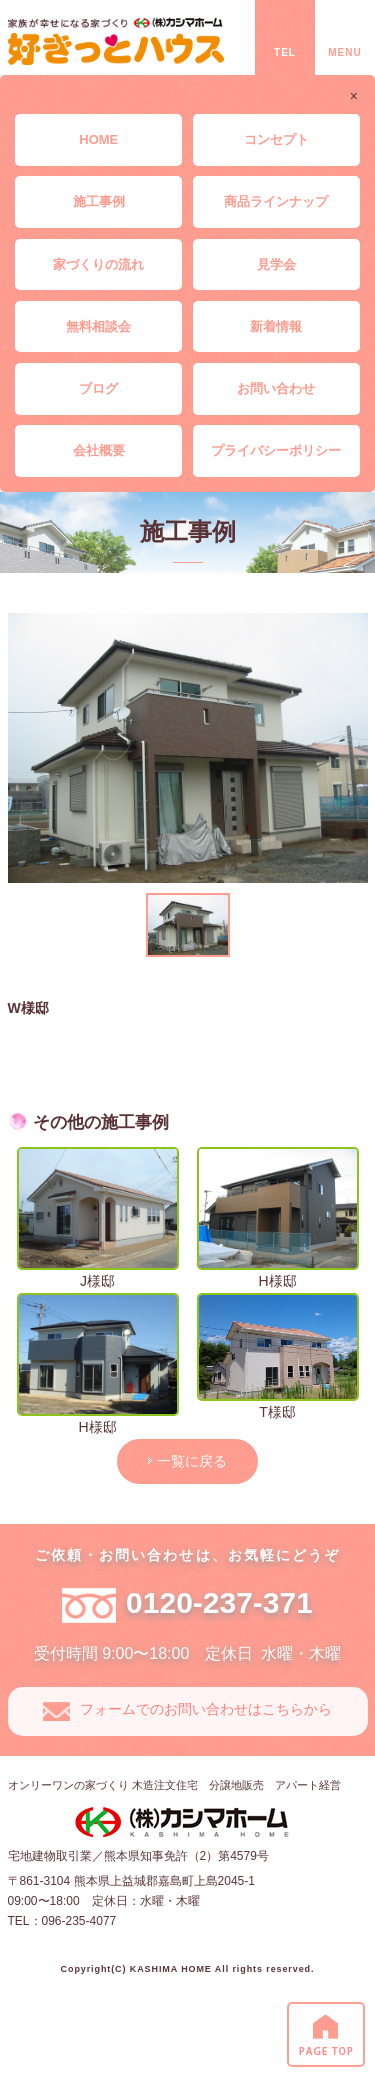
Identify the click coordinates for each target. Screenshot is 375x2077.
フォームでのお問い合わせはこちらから (206, 1709)
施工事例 (99, 201)
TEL (285, 52)
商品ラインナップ (276, 201)
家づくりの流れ (98, 264)
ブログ (98, 388)
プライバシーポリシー (276, 450)
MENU (344, 52)
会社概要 (99, 450)
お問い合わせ (276, 388)
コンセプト (276, 139)
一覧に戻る (192, 1461)
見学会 (276, 264)
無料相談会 (98, 326)
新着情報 (276, 326)
